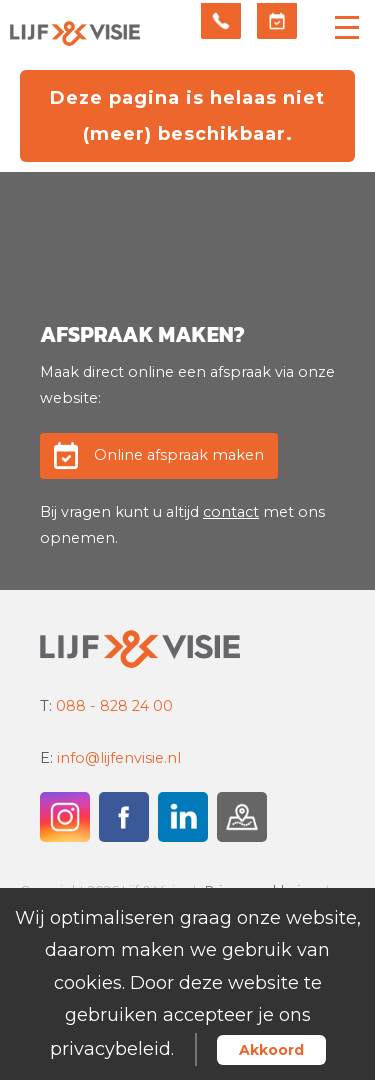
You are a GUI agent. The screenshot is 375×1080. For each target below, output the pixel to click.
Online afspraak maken (179, 455)
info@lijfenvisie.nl (119, 758)
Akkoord (271, 1050)
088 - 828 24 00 (114, 706)
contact (231, 512)
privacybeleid (110, 1049)
